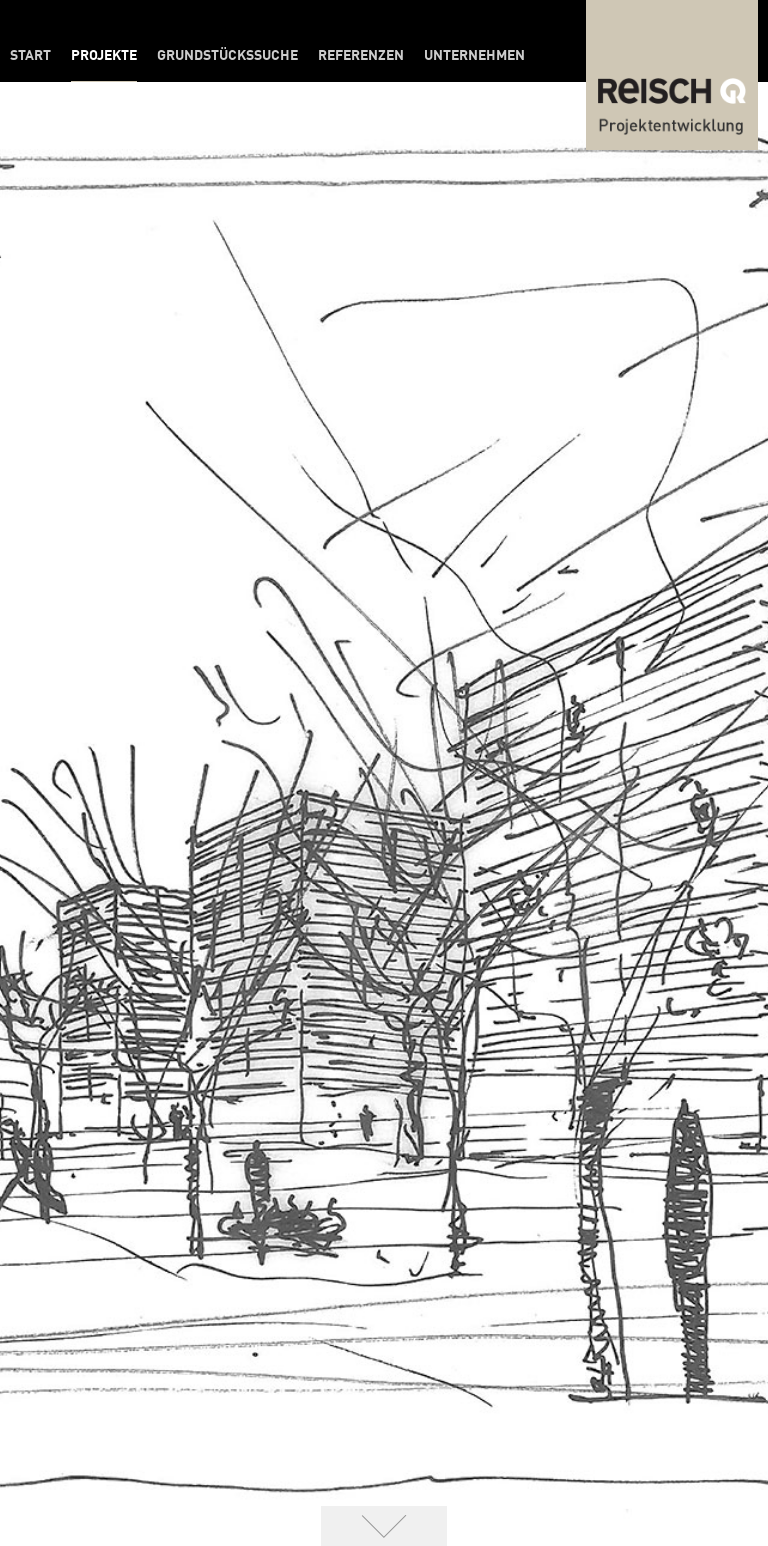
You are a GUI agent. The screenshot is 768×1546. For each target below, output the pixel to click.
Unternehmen (474, 56)
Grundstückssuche (227, 56)
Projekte (104, 56)
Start (30, 56)
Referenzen (361, 56)
